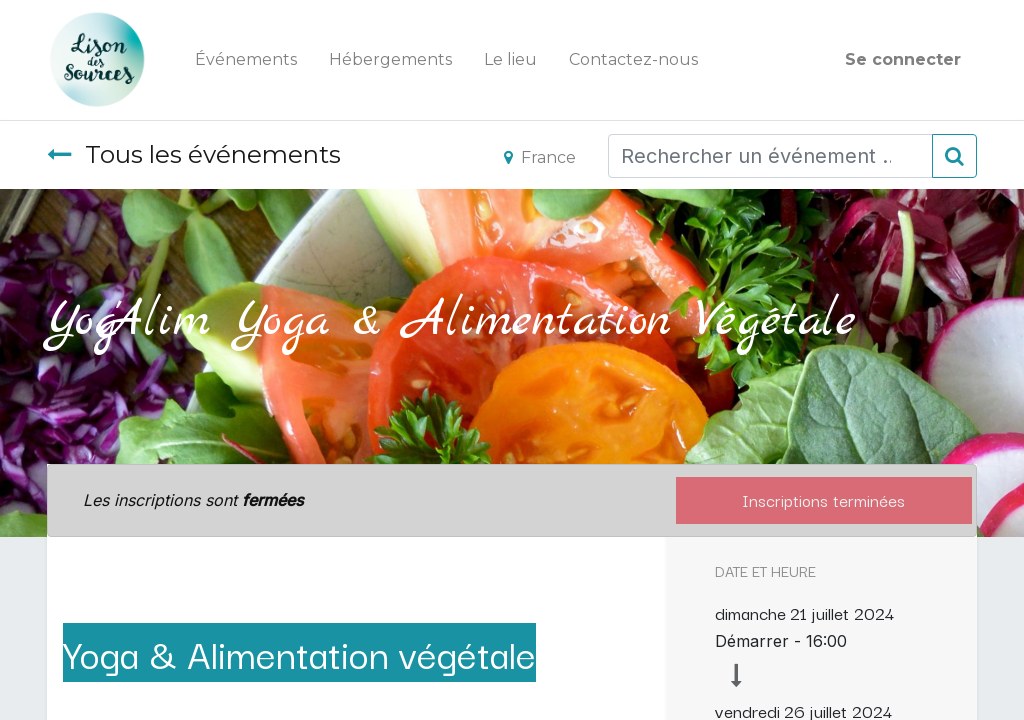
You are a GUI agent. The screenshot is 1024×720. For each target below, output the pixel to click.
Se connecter (903, 59)
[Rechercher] (954, 156)
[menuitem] (246, 60)
